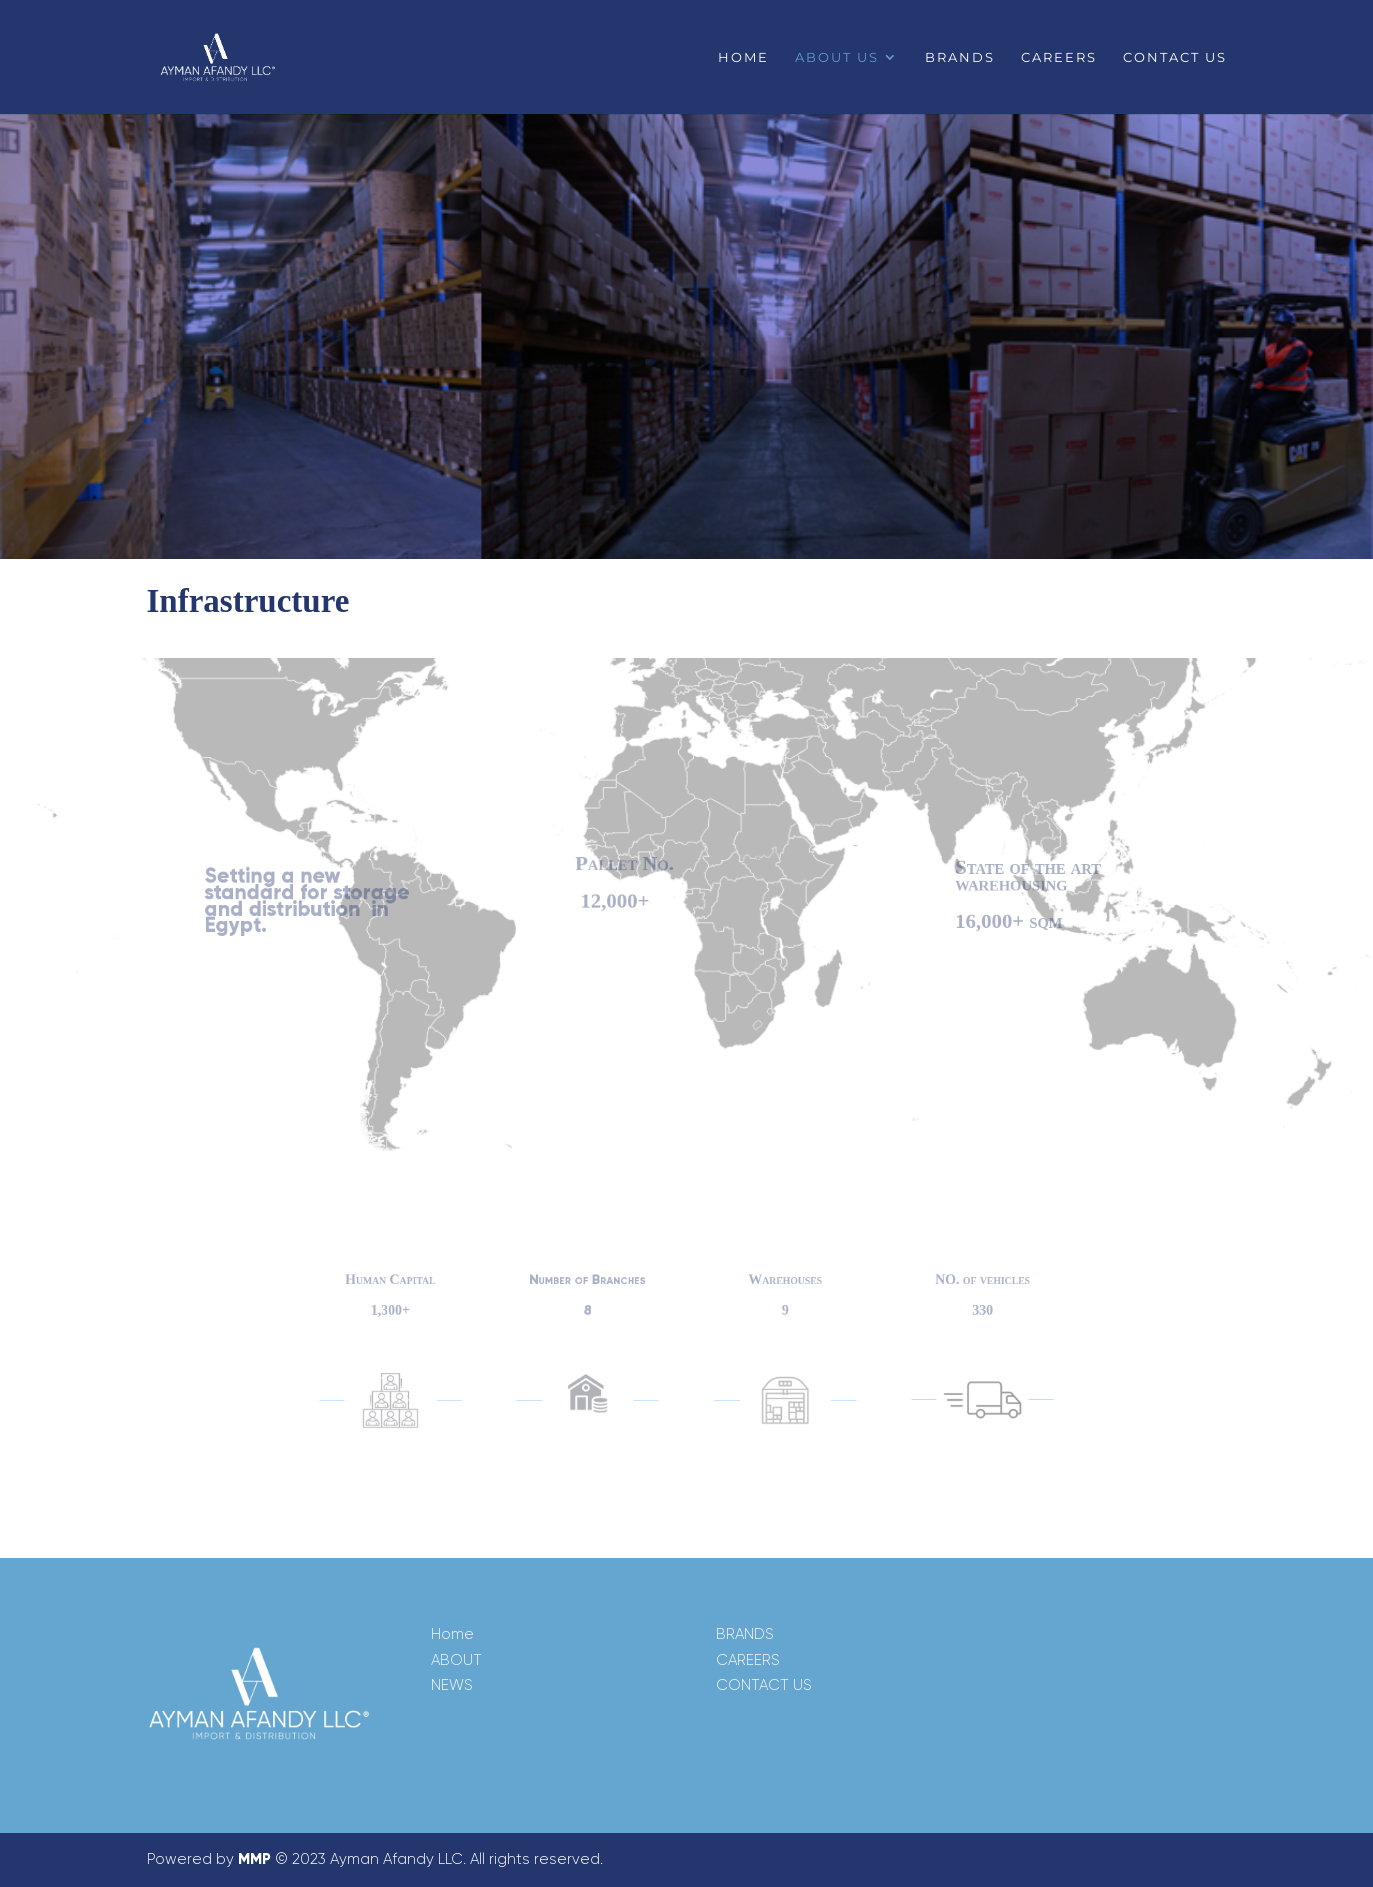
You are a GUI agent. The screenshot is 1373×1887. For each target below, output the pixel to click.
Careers (1059, 57)
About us (837, 57)
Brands (960, 57)
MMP (254, 1859)
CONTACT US (764, 1685)
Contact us (1175, 57)
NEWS (452, 1685)
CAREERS (748, 1660)
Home (743, 57)
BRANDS (745, 1634)
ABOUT (456, 1660)
